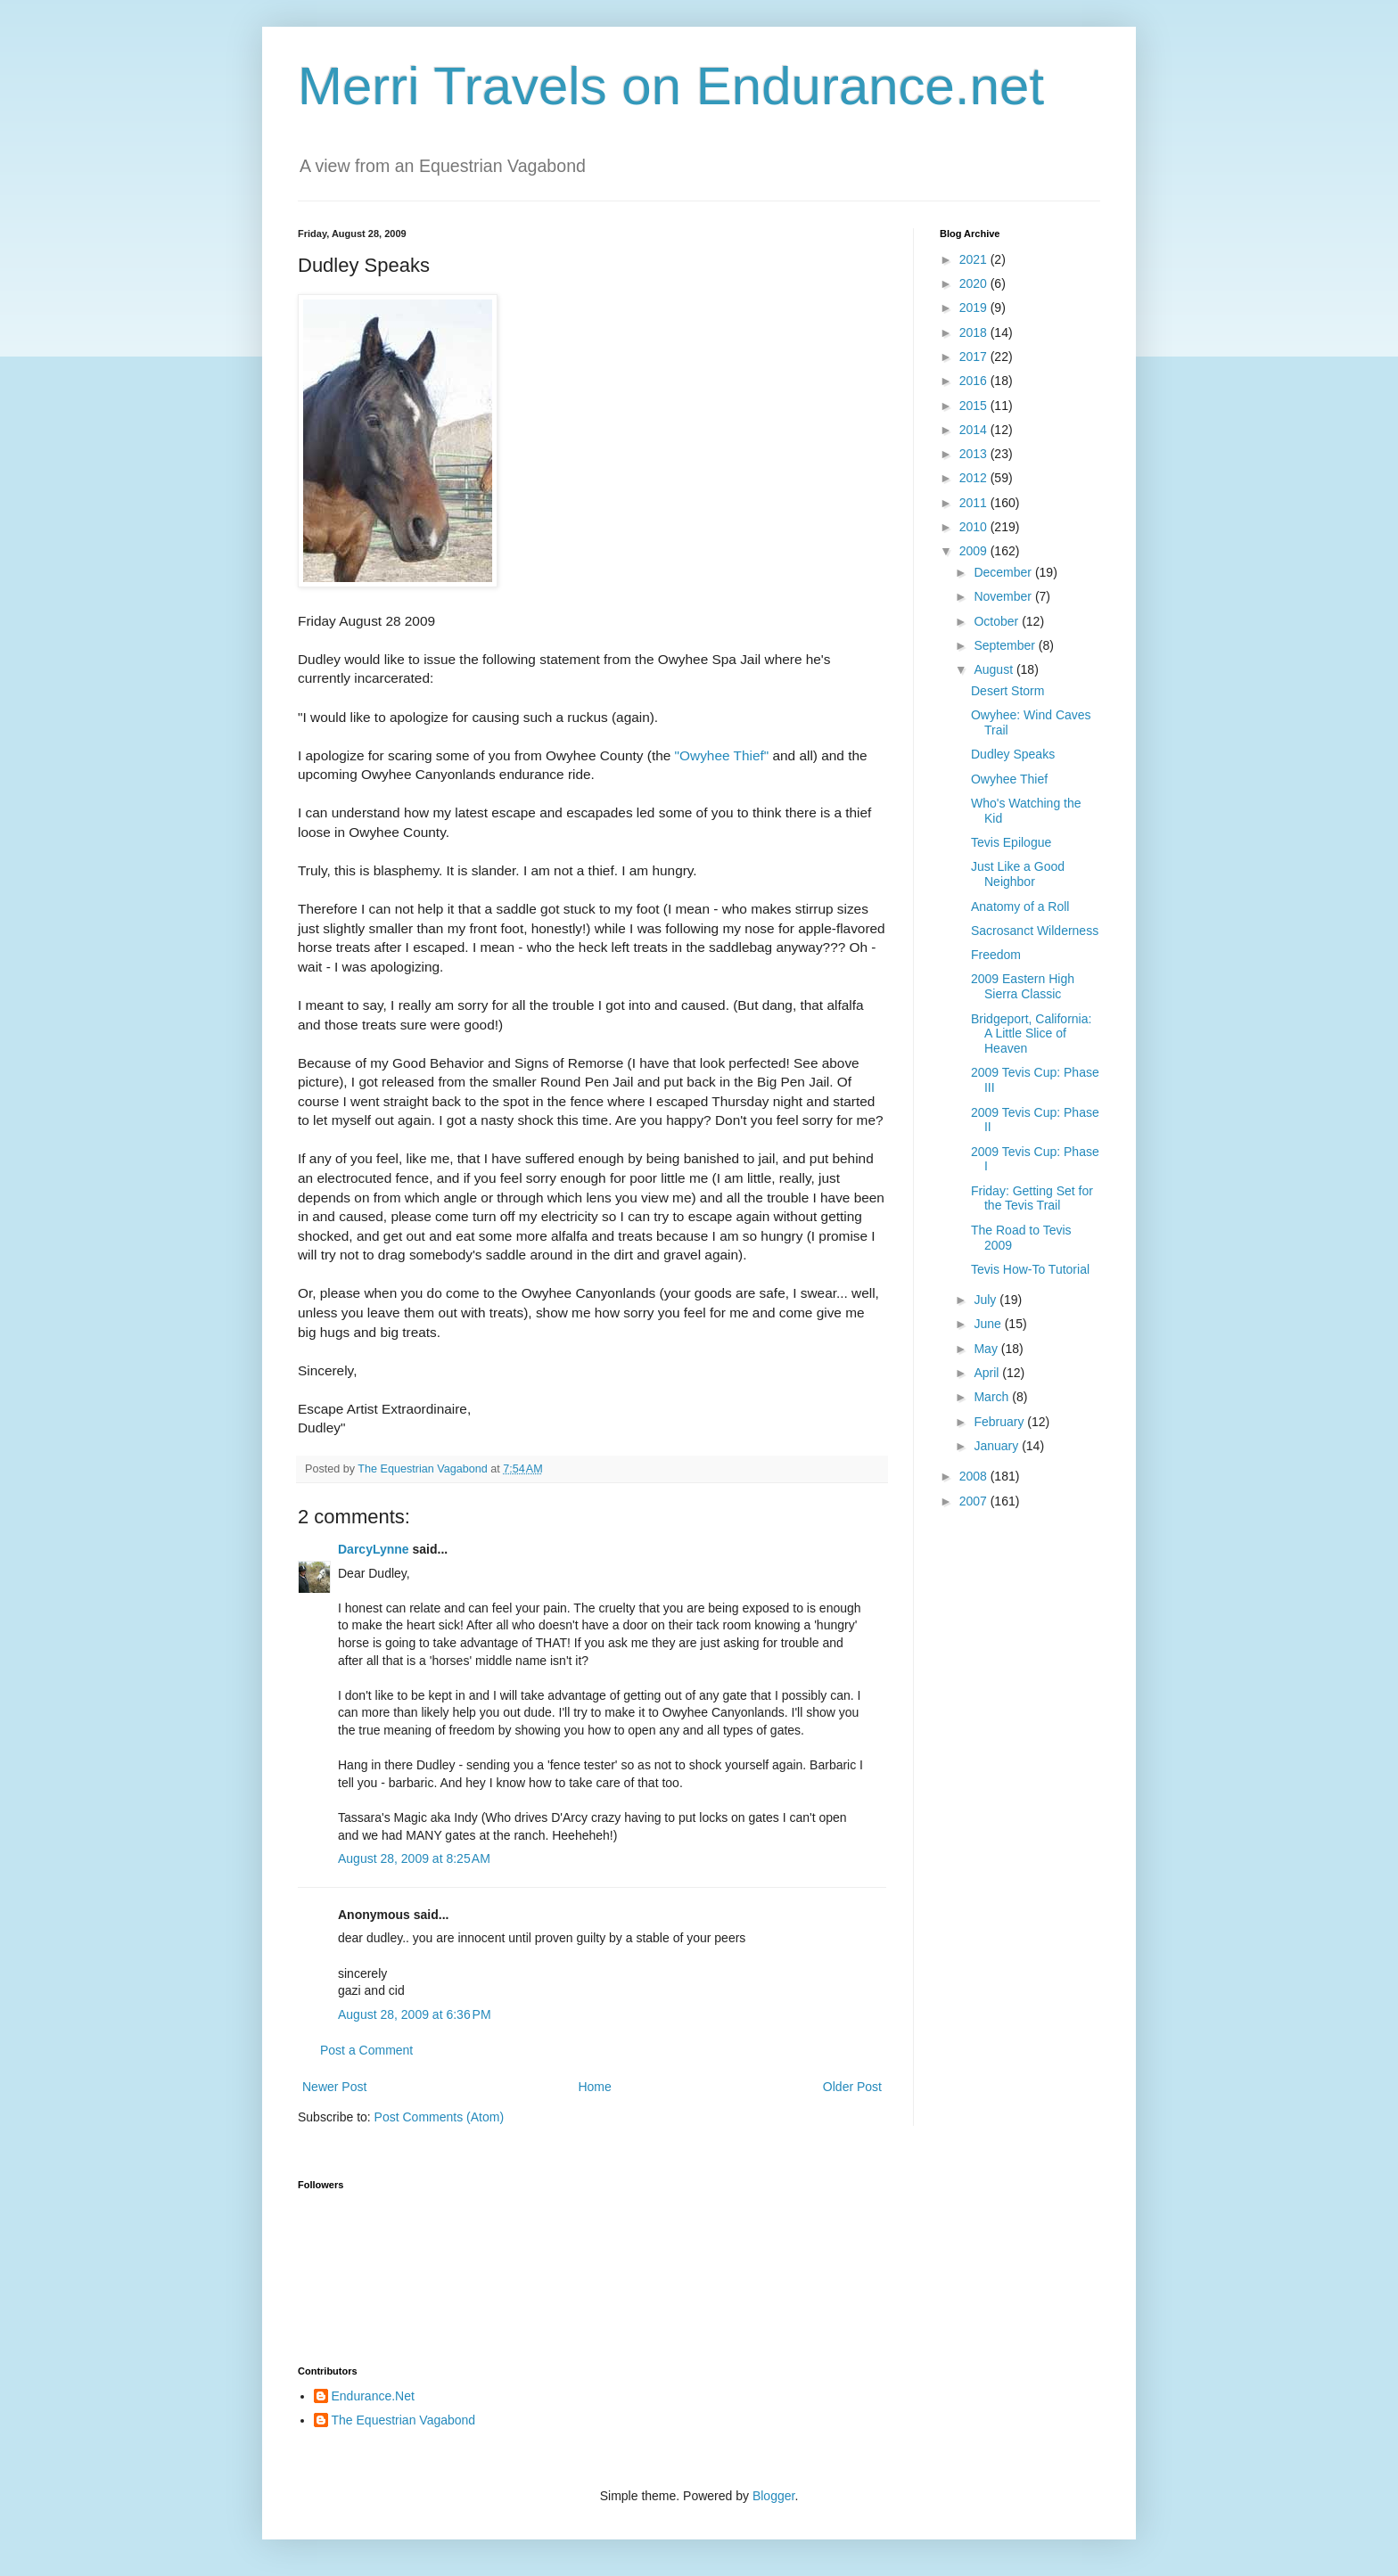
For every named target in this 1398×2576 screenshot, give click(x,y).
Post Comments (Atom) (439, 2117)
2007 (975, 1501)
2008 (975, 1476)
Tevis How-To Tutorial (1030, 1269)
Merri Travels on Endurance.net (671, 86)
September (1006, 645)
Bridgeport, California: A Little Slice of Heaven (1031, 1034)
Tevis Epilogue (1011, 842)
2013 (975, 454)
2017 (975, 356)
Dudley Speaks (1013, 754)
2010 (975, 527)
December (1004, 572)
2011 (975, 503)
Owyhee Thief (1009, 779)
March (993, 1397)
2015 (975, 405)
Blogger (773, 2496)
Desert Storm (1007, 691)
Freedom (996, 955)
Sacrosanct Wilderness (1034, 930)
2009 (975, 551)
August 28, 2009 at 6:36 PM (414, 2014)
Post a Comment (366, 2050)
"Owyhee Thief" (722, 755)
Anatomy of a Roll (1020, 906)
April (988, 1373)
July (986, 1299)
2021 (975, 259)
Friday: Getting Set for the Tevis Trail (1032, 1198)
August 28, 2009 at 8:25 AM (414, 1858)
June (989, 1324)
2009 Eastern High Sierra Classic (1022, 986)
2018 (975, 332)
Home (594, 2087)
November (1004, 596)
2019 (975, 307)
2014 (975, 429)
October (998, 621)
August (995, 669)
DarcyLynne (373, 1549)
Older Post (852, 2087)
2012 (975, 478)
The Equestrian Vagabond (404, 2420)
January (998, 1446)
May (987, 1348)
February (1000, 1422)
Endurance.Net (373, 2396)
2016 (975, 380)
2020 (975, 283)
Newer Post (334, 2087)
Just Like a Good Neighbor (1018, 874)
